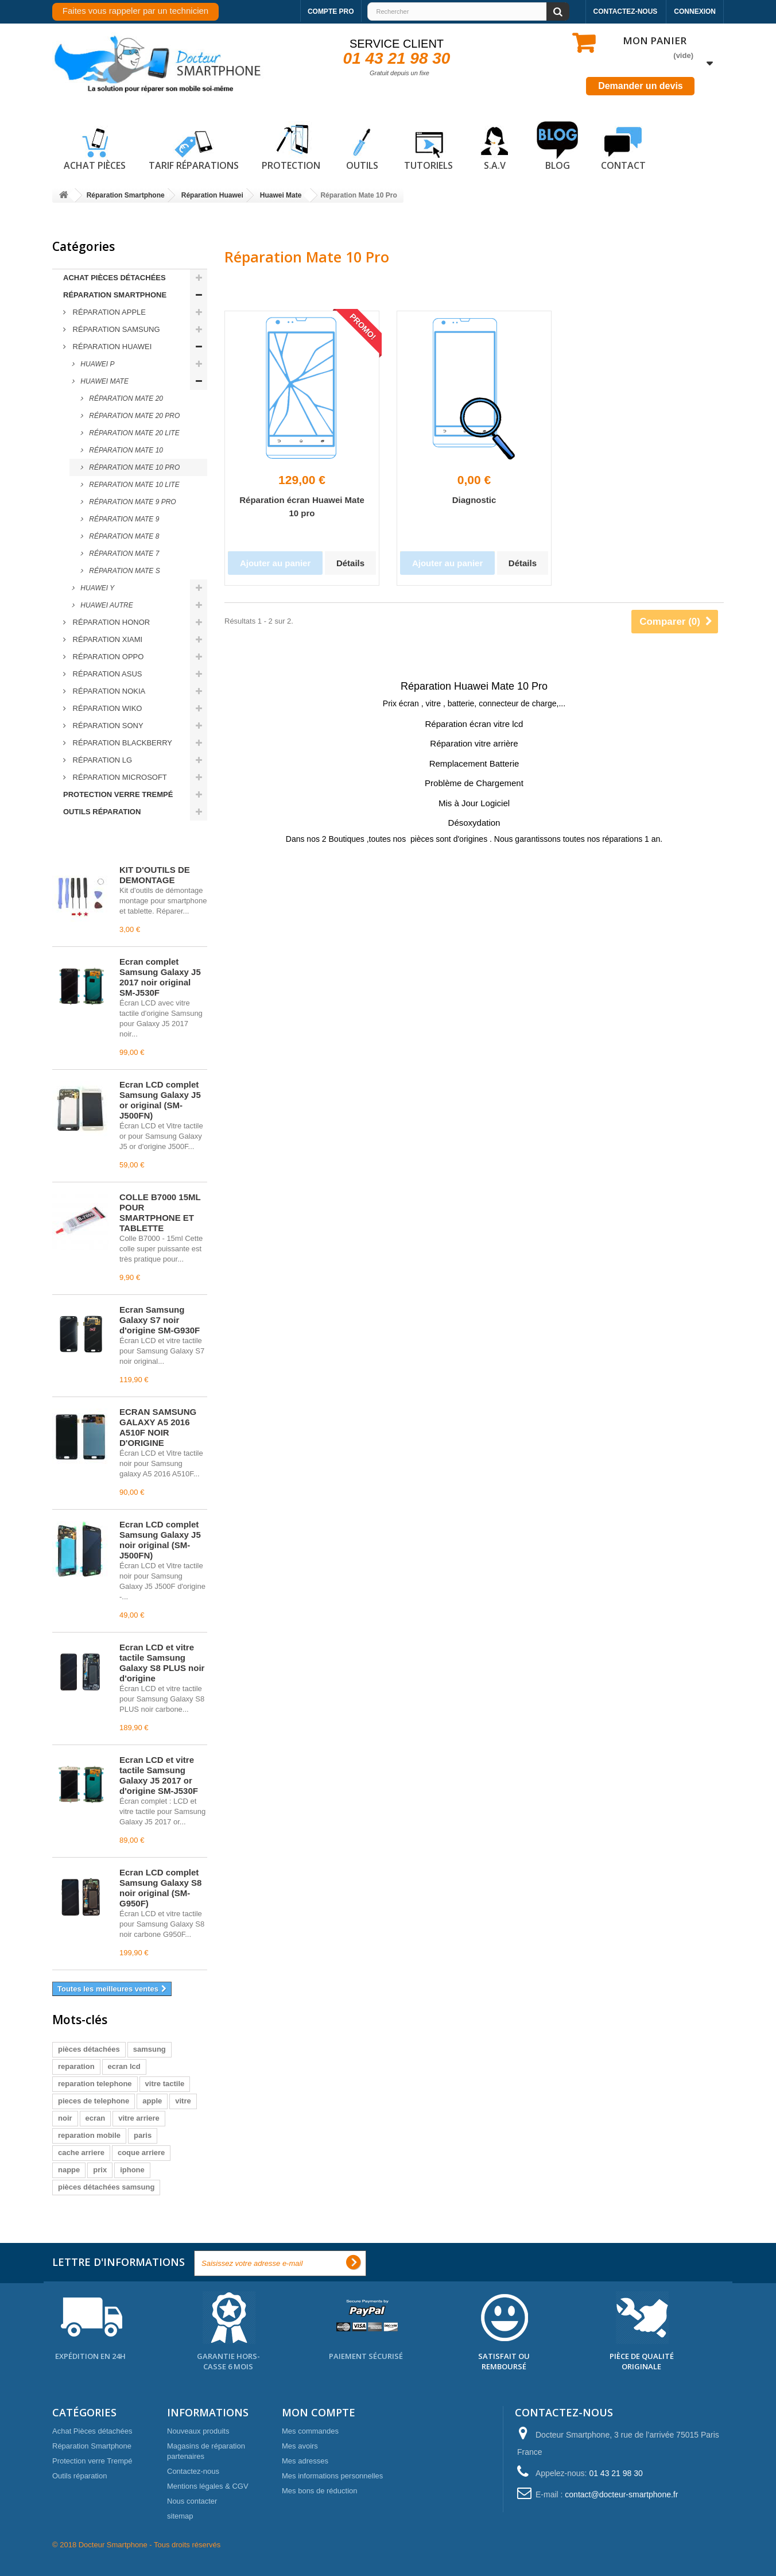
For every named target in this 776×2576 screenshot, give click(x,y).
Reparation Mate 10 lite (133, 485)
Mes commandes (310, 2431)
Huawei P (96, 364)
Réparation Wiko (106, 708)
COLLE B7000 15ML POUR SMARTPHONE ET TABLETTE (159, 1212)
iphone (132, 2169)
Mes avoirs (300, 2446)
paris (143, 2135)
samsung (149, 2049)
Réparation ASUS (106, 674)
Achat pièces (95, 146)
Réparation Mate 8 (123, 536)
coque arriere (141, 2152)
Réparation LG (101, 760)
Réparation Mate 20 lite (133, 433)
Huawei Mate (104, 381)
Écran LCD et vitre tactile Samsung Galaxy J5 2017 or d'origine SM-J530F (158, 1775)
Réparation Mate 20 (125, 398)
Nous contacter (192, 2501)
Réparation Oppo (107, 656)
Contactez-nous (625, 11)
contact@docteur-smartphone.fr (621, 2494)
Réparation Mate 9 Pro (131, 502)
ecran (96, 2118)
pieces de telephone (93, 2101)
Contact (623, 146)
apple (152, 2101)
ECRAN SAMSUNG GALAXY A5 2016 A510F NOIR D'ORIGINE (157, 1427)
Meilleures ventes (103, 844)
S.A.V (495, 146)
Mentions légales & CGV (208, 2486)
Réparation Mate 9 (123, 519)
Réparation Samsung (115, 329)
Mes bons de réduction (320, 2490)
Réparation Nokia (108, 691)
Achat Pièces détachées (114, 277)
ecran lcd (124, 2066)
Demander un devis (640, 86)
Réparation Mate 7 (123, 554)
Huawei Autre (106, 605)
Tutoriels (428, 146)
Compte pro (331, 11)
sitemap (180, 2516)
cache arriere (81, 2152)
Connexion (695, 11)
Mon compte (318, 2412)
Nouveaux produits (198, 2431)
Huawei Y (96, 588)
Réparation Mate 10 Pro (133, 467)
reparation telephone (95, 2083)
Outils (362, 146)
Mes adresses (305, 2461)
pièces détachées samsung (106, 2187)
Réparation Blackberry (121, 742)
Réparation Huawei (111, 346)
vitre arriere (139, 2118)
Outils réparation (102, 811)
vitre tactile (165, 2083)
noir (65, 2118)
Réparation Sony (107, 725)
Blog (557, 146)
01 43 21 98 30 (397, 58)
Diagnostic (474, 500)
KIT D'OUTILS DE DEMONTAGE (154, 875)
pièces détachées (89, 2049)
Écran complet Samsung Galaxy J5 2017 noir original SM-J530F (160, 977)
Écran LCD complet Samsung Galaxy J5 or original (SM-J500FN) (160, 1100)
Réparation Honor (110, 622)
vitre (183, 2101)
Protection (291, 146)
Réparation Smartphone (114, 295)
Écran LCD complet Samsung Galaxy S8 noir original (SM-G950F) (160, 1887)
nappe (69, 2169)
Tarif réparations (194, 146)
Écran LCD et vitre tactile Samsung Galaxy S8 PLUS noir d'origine (161, 1662)
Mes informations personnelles (332, 2475)
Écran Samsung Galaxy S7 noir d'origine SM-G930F (159, 1320)
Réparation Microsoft (119, 777)
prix (100, 2169)
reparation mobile (89, 2135)
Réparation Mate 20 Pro (133, 416)
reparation (76, 2066)
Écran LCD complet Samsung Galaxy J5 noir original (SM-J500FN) (160, 1539)
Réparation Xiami (106, 639)
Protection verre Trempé (118, 794)
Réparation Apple (108, 312)
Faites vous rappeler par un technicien (135, 11)
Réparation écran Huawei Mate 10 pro (301, 506)
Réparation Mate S (123, 571)
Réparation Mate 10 (125, 450)
